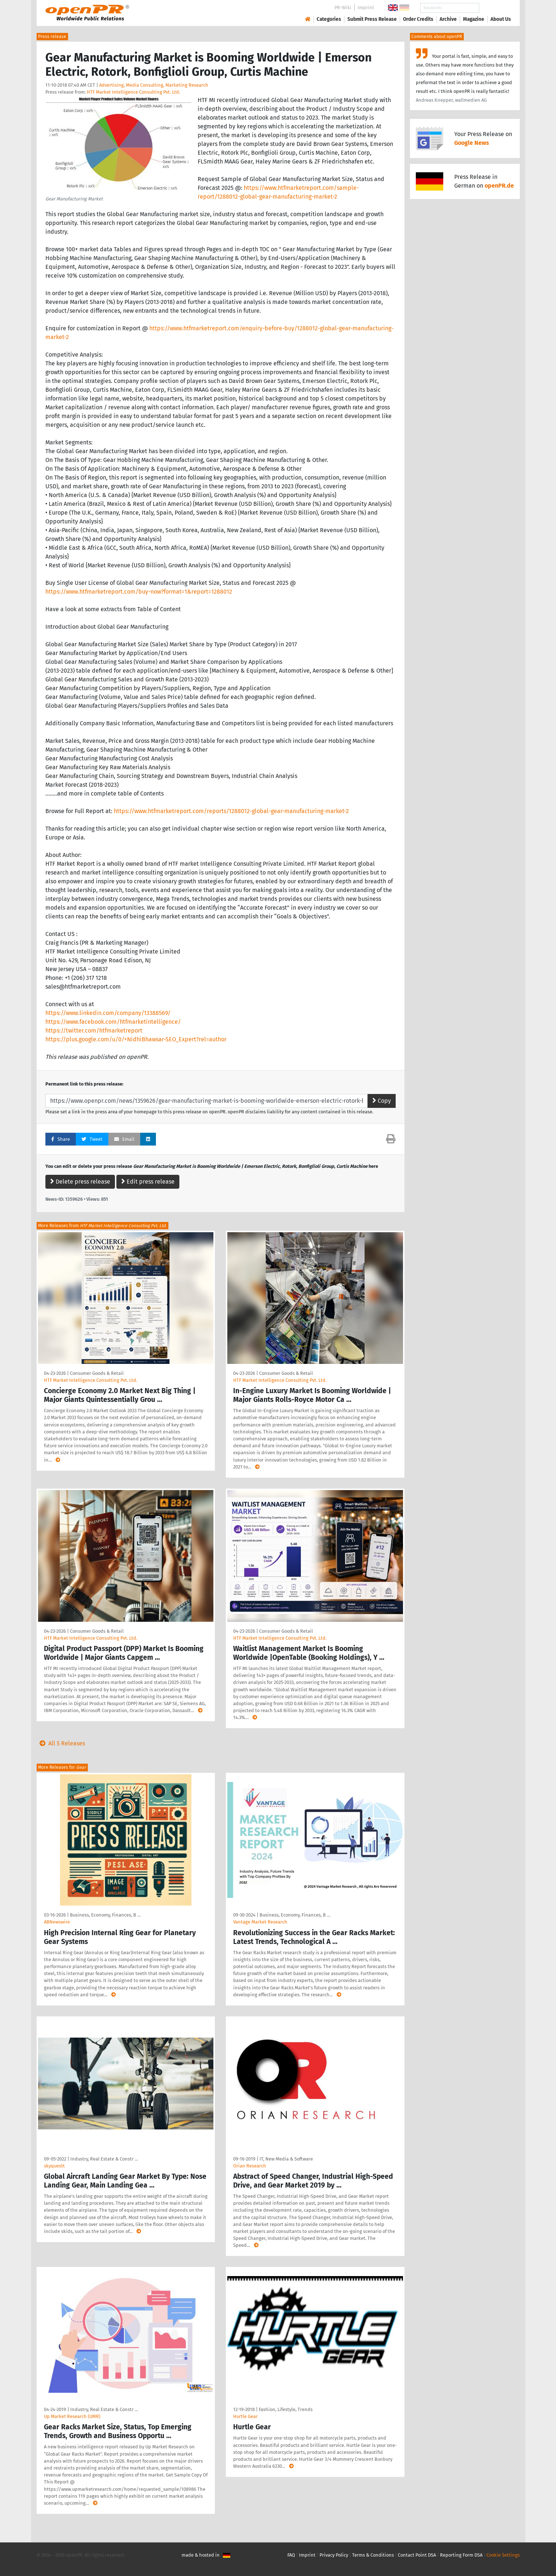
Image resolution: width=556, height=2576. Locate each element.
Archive (448, 19)
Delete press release (80, 1181)
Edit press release (148, 1181)
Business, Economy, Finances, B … (105, 1915)
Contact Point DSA (417, 2555)
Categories (329, 19)
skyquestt (54, 2166)
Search (495, 8)
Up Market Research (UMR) (72, 2416)
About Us (500, 19)
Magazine (473, 19)
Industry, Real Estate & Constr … (104, 2159)
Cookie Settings (503, 2555)
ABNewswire (57, 1922)
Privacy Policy (334, 2555)
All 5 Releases (61, 1743)
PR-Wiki (343, 7)
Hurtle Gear (245, 2416)
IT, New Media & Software (286, 2159)
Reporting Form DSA (461, 2555)
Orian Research (249, 2166)
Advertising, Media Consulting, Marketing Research (153, 85)
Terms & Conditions (373, 2555)
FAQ (291, 2555)
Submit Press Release (372, 19)
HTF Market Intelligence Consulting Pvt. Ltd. (133, 92)
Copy (381, 1100)
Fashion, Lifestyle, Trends (286, 2409)
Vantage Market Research (260, 1922)
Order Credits (418, 19)
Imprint (366, 7)
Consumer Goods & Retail (97, 1373)
